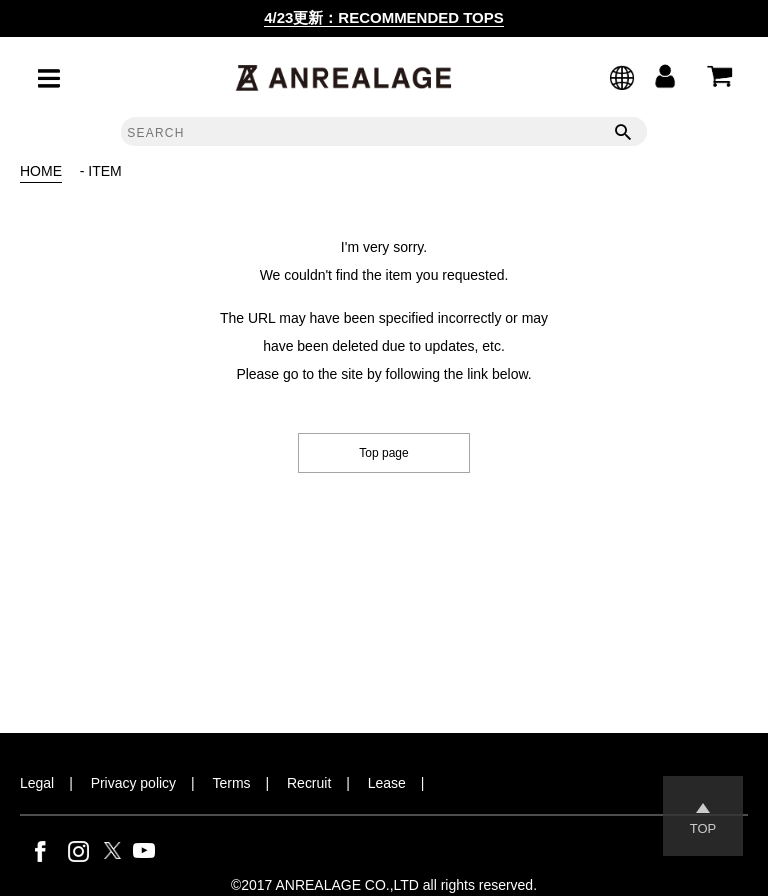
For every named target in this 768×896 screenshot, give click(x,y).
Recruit (309, 783)
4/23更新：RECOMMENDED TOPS (384, 17)
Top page (383, 453)
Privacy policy (133, 783)
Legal (37, 783)
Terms (232, 783)
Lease (387, 783)
